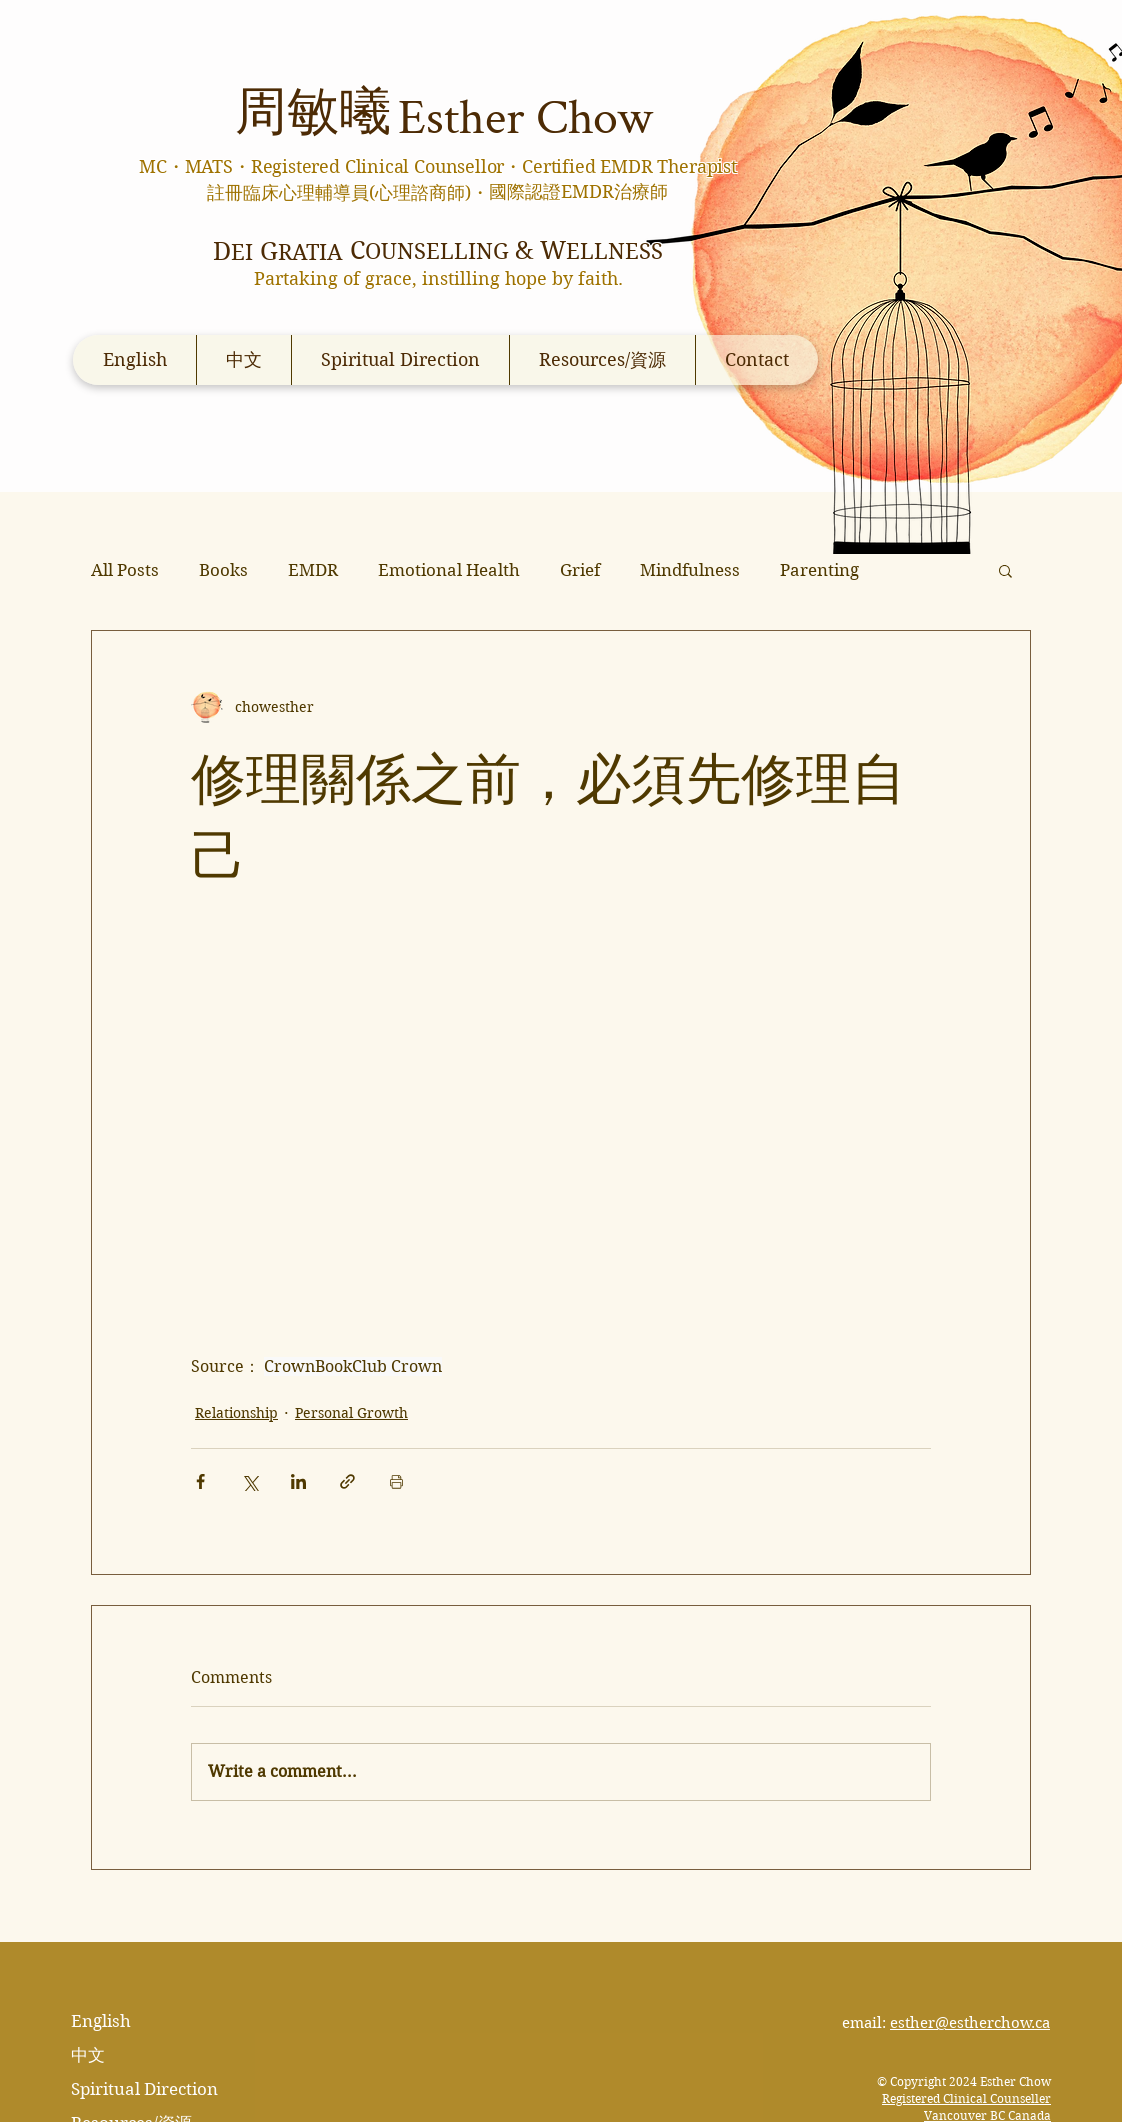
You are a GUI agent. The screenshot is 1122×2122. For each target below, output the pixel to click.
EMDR (313, 570)
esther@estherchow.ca (970, 2023)
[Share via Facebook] (200, 1481)
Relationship (236, 1413)
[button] (1005, 570)
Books (223, 570)
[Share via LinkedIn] (298, 1481)
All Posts (125, 570)
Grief (580, 570)
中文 (88, 2055)
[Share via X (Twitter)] (249, 1481)
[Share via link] (347, 1481)
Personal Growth (351, 1413)
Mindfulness (690, 570)
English (101, 2021)
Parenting (819, 570)
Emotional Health (449, 570)
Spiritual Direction (144, 2089)
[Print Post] (396, 1481)
